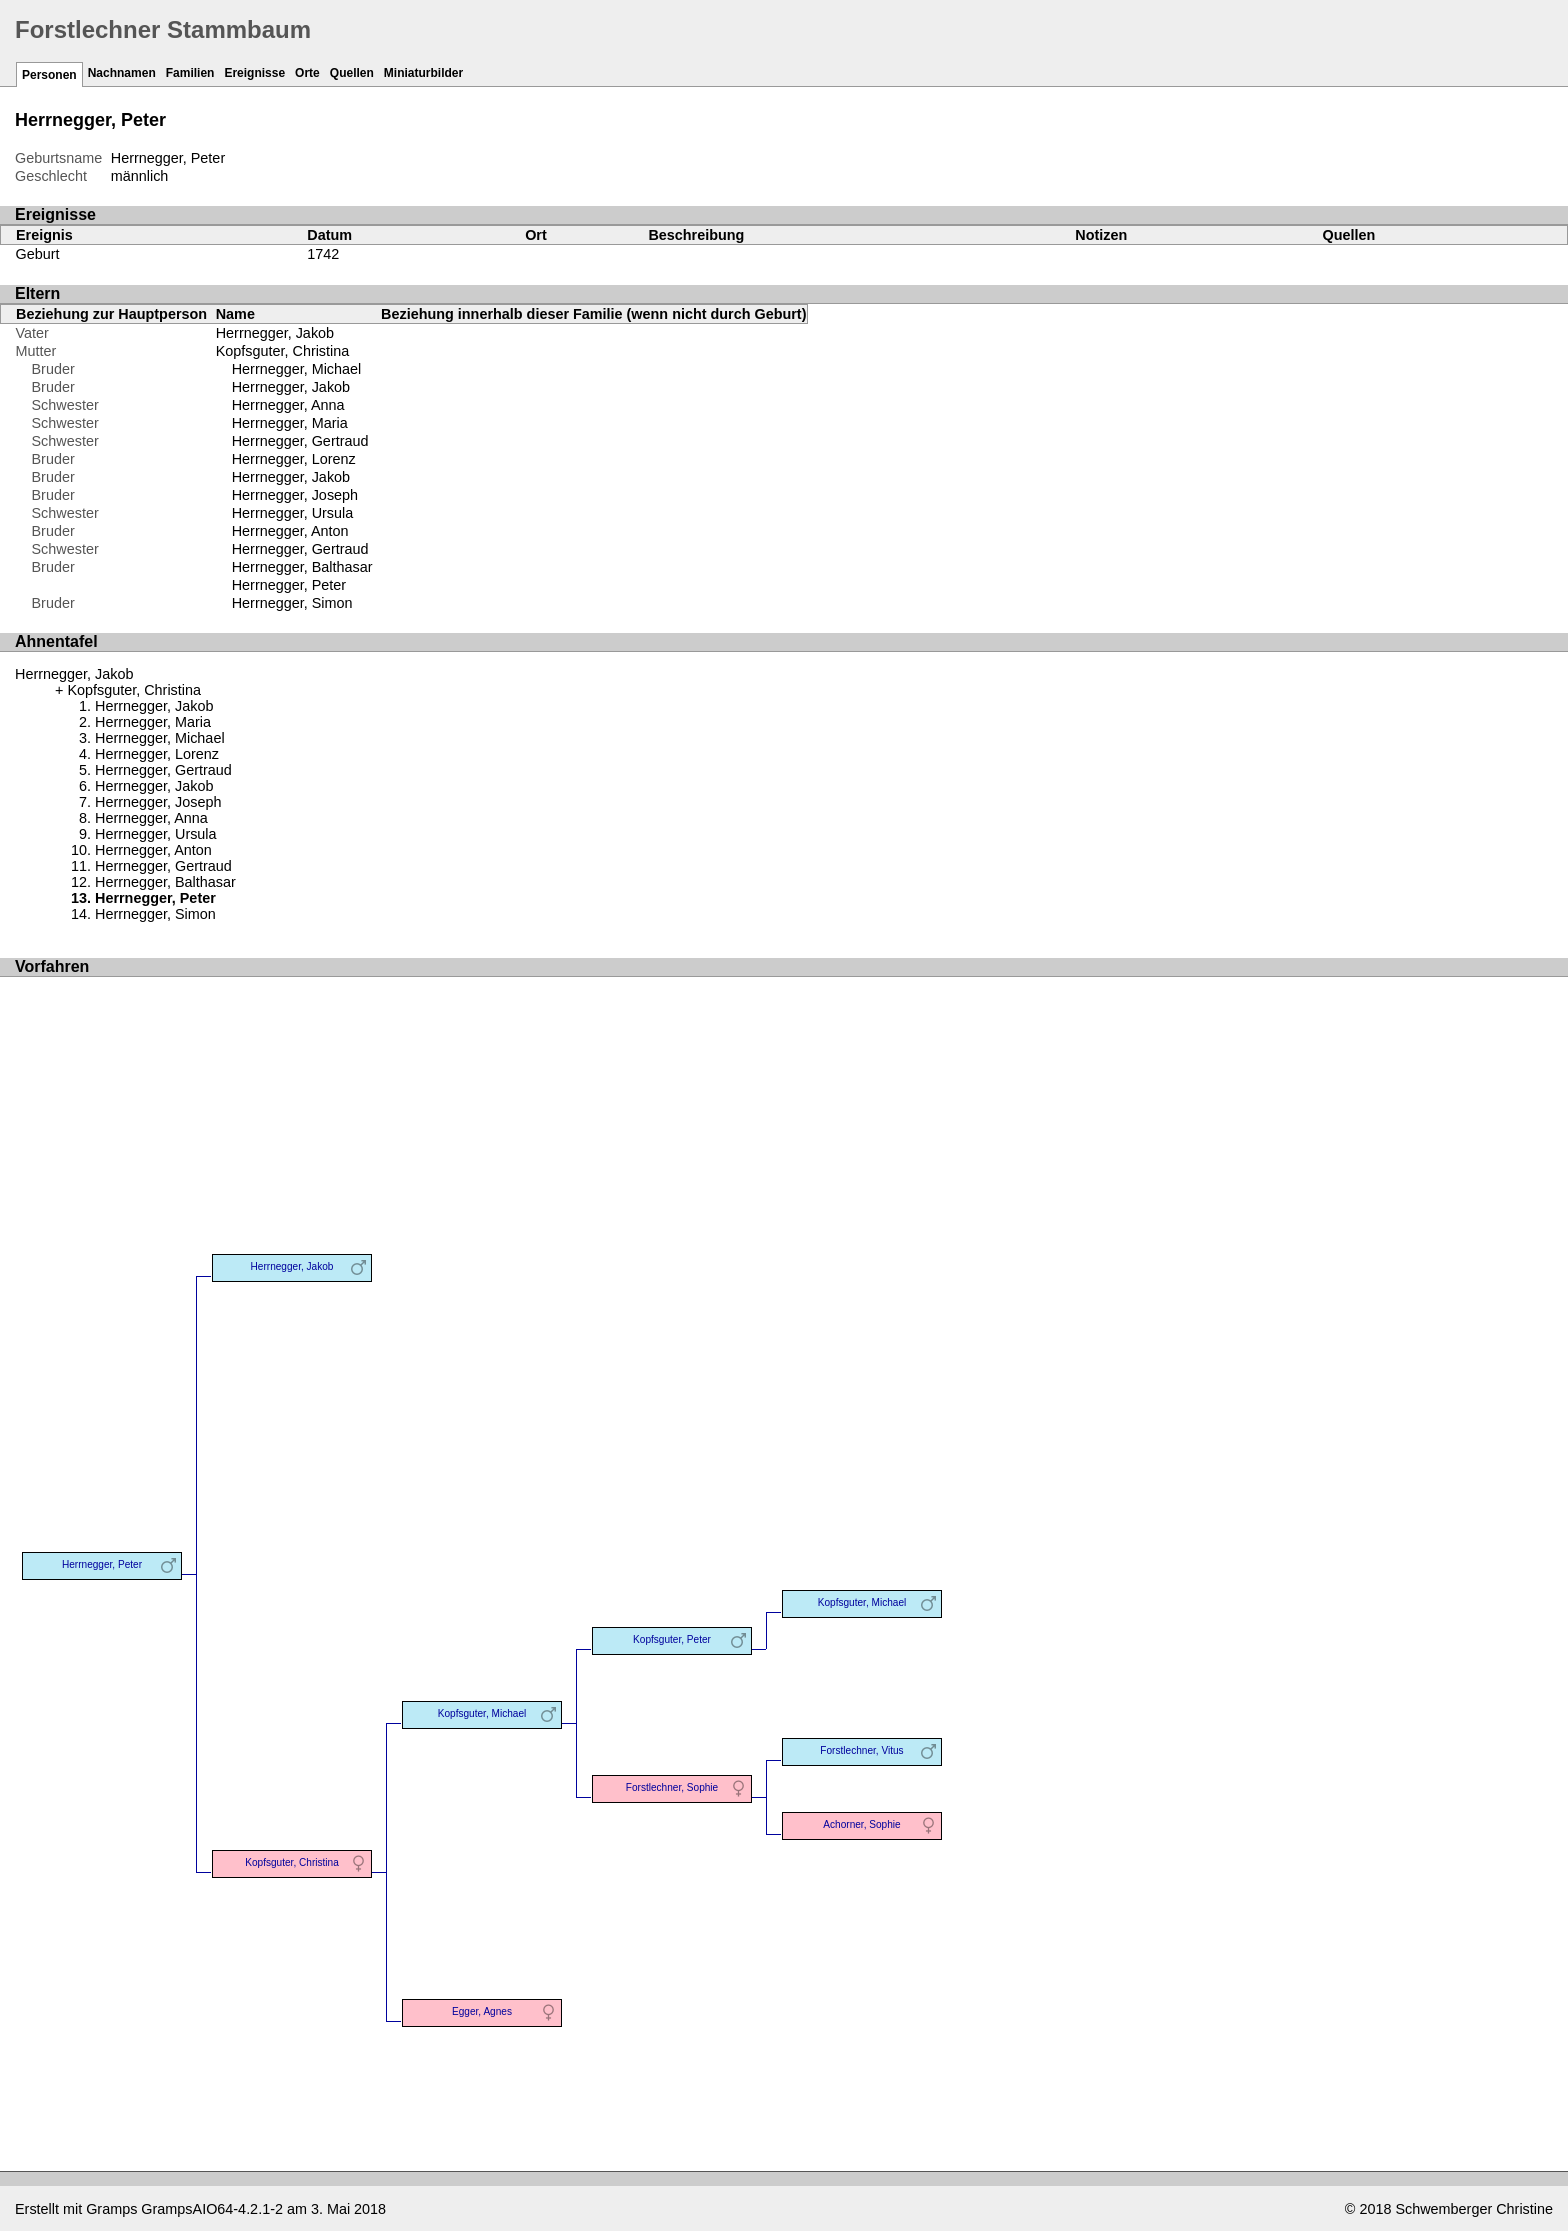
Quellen (352, 73)
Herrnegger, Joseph (295, 495)
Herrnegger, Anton (290, 531)
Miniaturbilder (423, 73)
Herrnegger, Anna (288, 405)
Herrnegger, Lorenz (294, 459)
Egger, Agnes (482, 2011)
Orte (307, 73)
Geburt (38, 254)
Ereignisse (254, 73)
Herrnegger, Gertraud (300, 441)
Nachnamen (122, 73)
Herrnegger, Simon (292, 603)
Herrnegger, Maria (290, 423)
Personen (49, 75)
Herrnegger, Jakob (275, 333)
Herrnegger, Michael (297, 369)
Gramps (111, 2209)
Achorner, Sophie (861, 1824)
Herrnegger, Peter (289, 585)
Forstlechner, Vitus (861, 1750)
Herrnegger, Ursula (293, 513)
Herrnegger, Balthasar (302, 567)
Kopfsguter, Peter (672, 1639)
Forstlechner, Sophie (672, 1787)
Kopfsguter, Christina (283, 351)
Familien (190, 73)
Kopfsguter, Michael (482, 1713)
